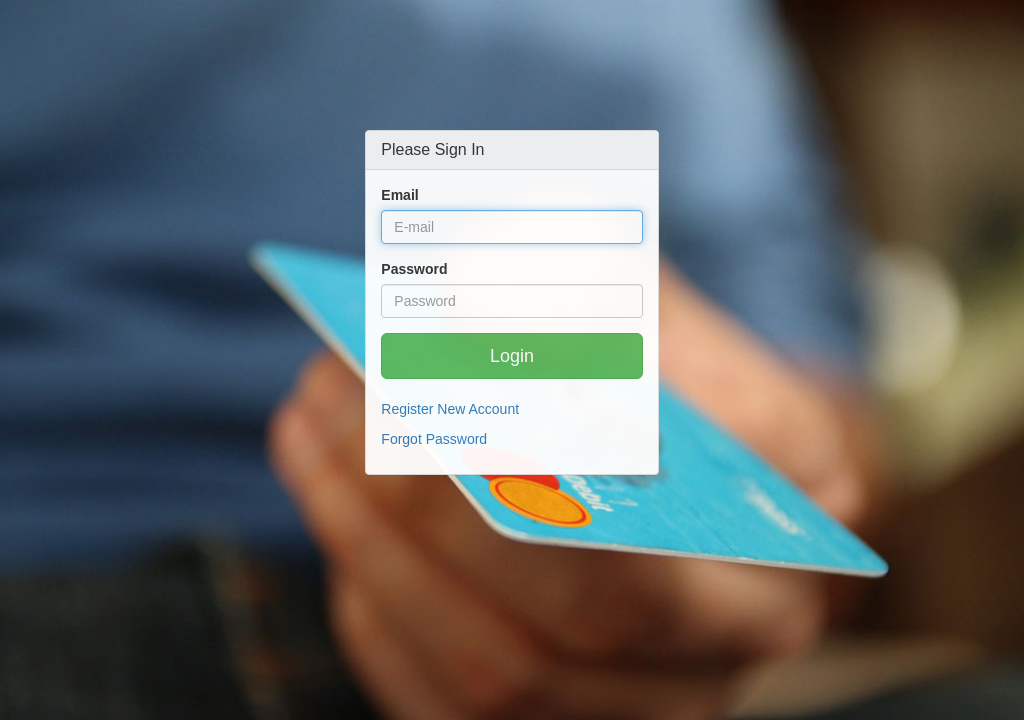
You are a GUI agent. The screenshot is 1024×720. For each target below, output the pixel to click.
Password (414, 269)
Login (512, 356)
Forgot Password (434, 439)
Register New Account (450, 409)
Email (399, 195)
